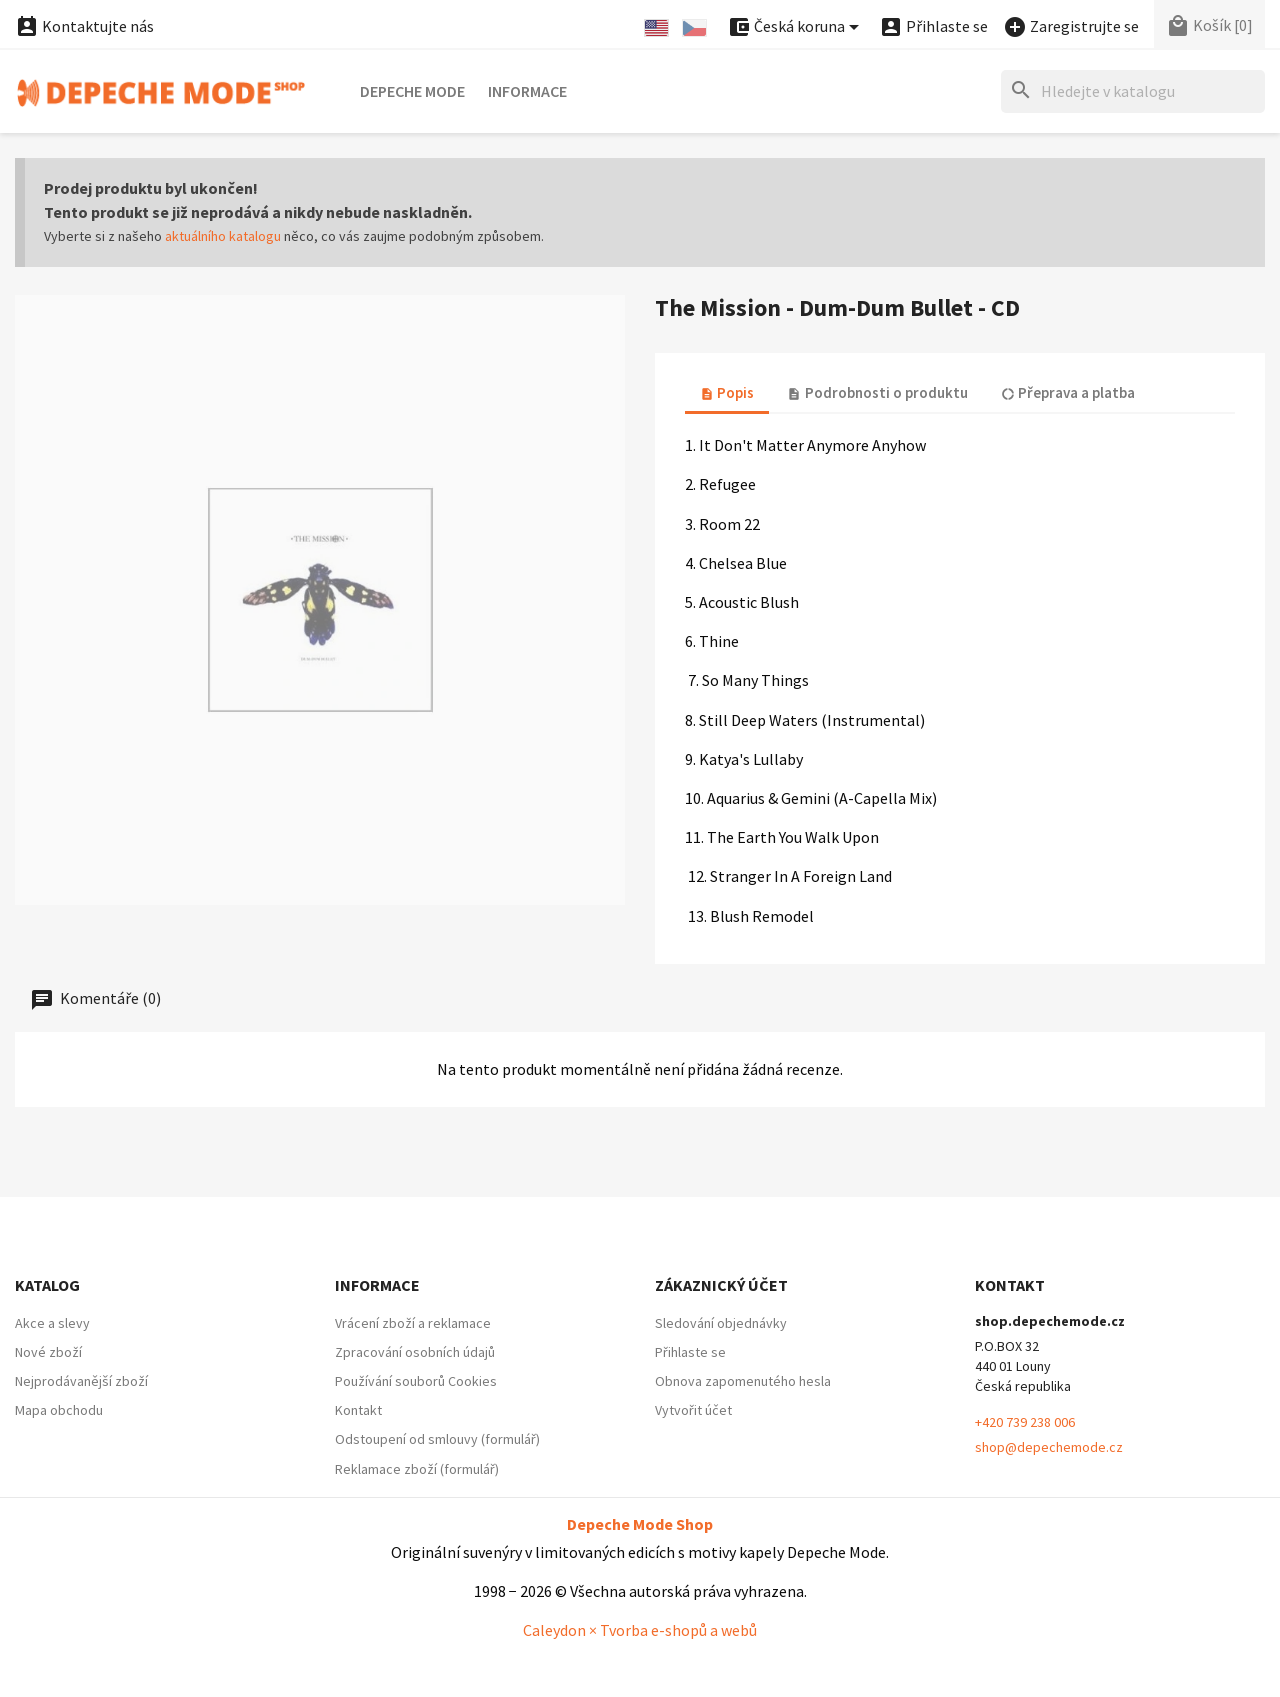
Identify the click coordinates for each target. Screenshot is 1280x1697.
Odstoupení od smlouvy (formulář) (437, 1439)
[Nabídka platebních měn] (796, 27)
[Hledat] (1133, 91)
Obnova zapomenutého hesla (743, 1381)
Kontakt (358, 1410)
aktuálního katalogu (223, 236)
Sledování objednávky (721, 1323)
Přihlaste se (690, 1352)
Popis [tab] (727, 392)
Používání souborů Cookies (416, 1381)
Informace (527, 91)
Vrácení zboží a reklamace (413, 1323)
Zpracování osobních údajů (415, 1352)
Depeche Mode (412, 91)
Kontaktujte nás (84, 26)
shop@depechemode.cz (1049, 1447)
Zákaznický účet (721, 1285)
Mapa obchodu (59, 1410)
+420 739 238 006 (1025, 1422)
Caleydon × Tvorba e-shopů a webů (640, 1630)
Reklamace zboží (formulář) (417, 1469)
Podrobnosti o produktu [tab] (877, 392)
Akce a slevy (52, 1323)
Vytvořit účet (693, 1410)
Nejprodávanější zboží (81, 1381)
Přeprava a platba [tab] (1068, 392)
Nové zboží (48, 1352)
